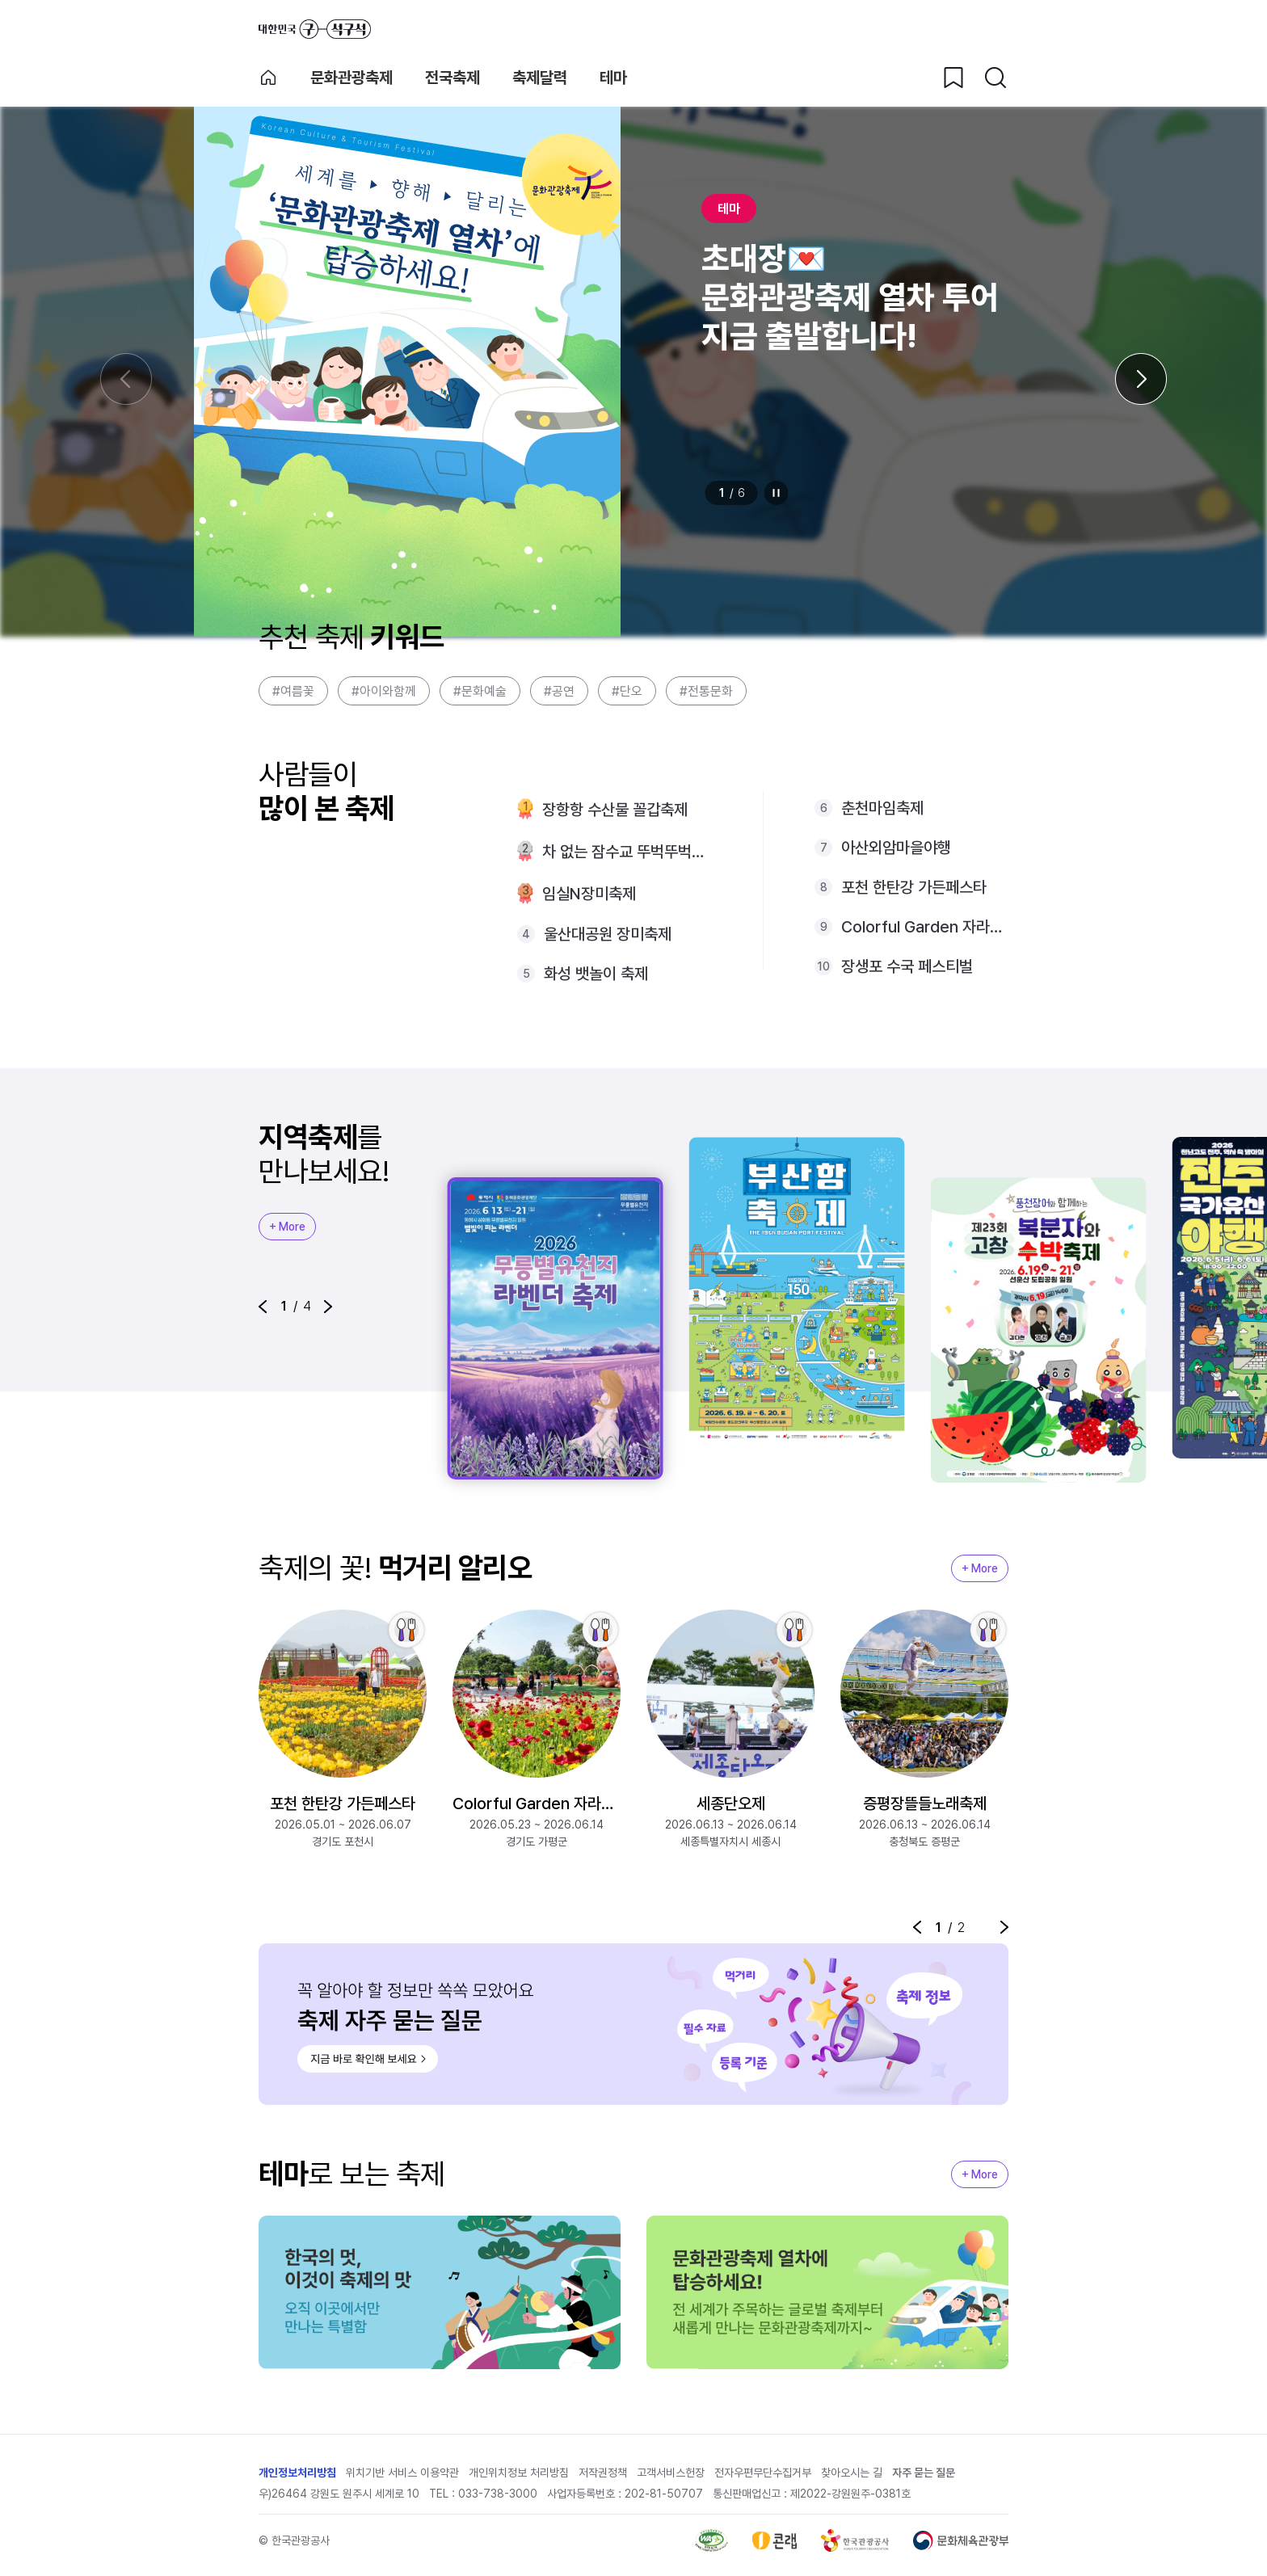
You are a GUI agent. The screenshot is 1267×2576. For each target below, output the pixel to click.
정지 (776, 493)
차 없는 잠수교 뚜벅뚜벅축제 (626, 851)
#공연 (559, 691)
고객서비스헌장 (671, 2472)
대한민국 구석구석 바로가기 (315, 29)
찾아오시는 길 (851, 2472)
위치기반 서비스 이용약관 (402, 2472)
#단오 (627, 691)
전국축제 (452, 77)
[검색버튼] (995, 77)
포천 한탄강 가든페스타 (914, 887)
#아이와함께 (383, 691)
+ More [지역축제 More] (287, 1226)
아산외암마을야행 (896, 847)
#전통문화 (706, 691)
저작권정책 (603, 2472)
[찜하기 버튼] (953, 77)
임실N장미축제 (589, 893)
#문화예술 (480, 691)
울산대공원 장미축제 (607, 934)
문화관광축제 (351, 77)
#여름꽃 (293, 691)
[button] (263, 1306)
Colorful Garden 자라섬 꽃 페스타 (924, 927)
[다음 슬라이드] (1141, 379)
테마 (613, 77)
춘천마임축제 (882, 808)
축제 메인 (268, 77)
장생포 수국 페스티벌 (907, 966)
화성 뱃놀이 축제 (596, 973)
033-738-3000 (497, 2493)
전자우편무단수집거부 (762, 2472)
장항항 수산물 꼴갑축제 (615, 809)
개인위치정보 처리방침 (519, 2472)
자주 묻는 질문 (923, 2472)
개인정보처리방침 (297, 2472)
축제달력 (539, 77)
